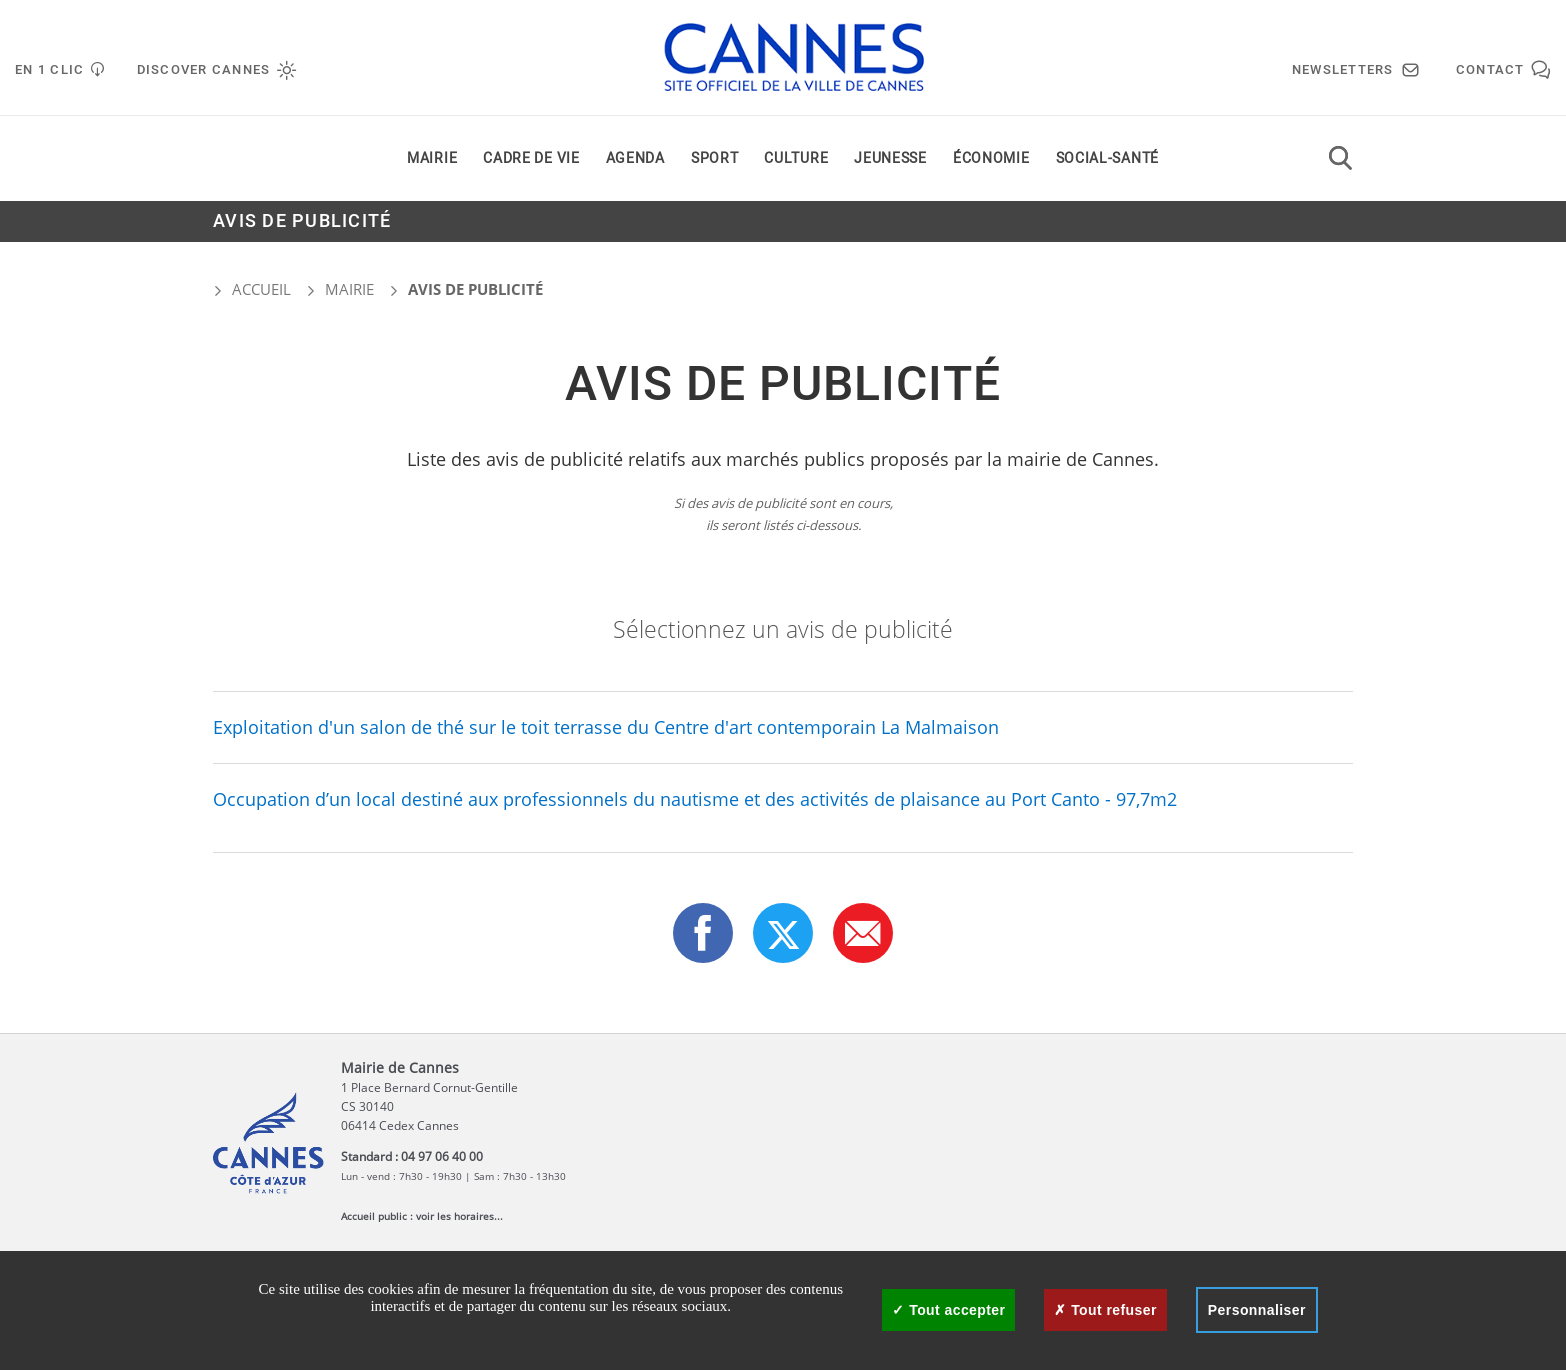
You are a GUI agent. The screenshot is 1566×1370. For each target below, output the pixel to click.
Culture (796, 158)
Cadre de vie (531, 158)
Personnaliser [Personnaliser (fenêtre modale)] (1257, 1310)
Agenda (635, 158)
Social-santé (1107, 158)
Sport (715, 158)
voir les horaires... (459, 1216)
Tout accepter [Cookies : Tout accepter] (948, 1310)
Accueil (252, 289)
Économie (991, 158)
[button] (863, 933)
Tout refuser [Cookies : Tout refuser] (1105, 1310)
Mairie (432, 158)
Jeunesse (890, 158)
